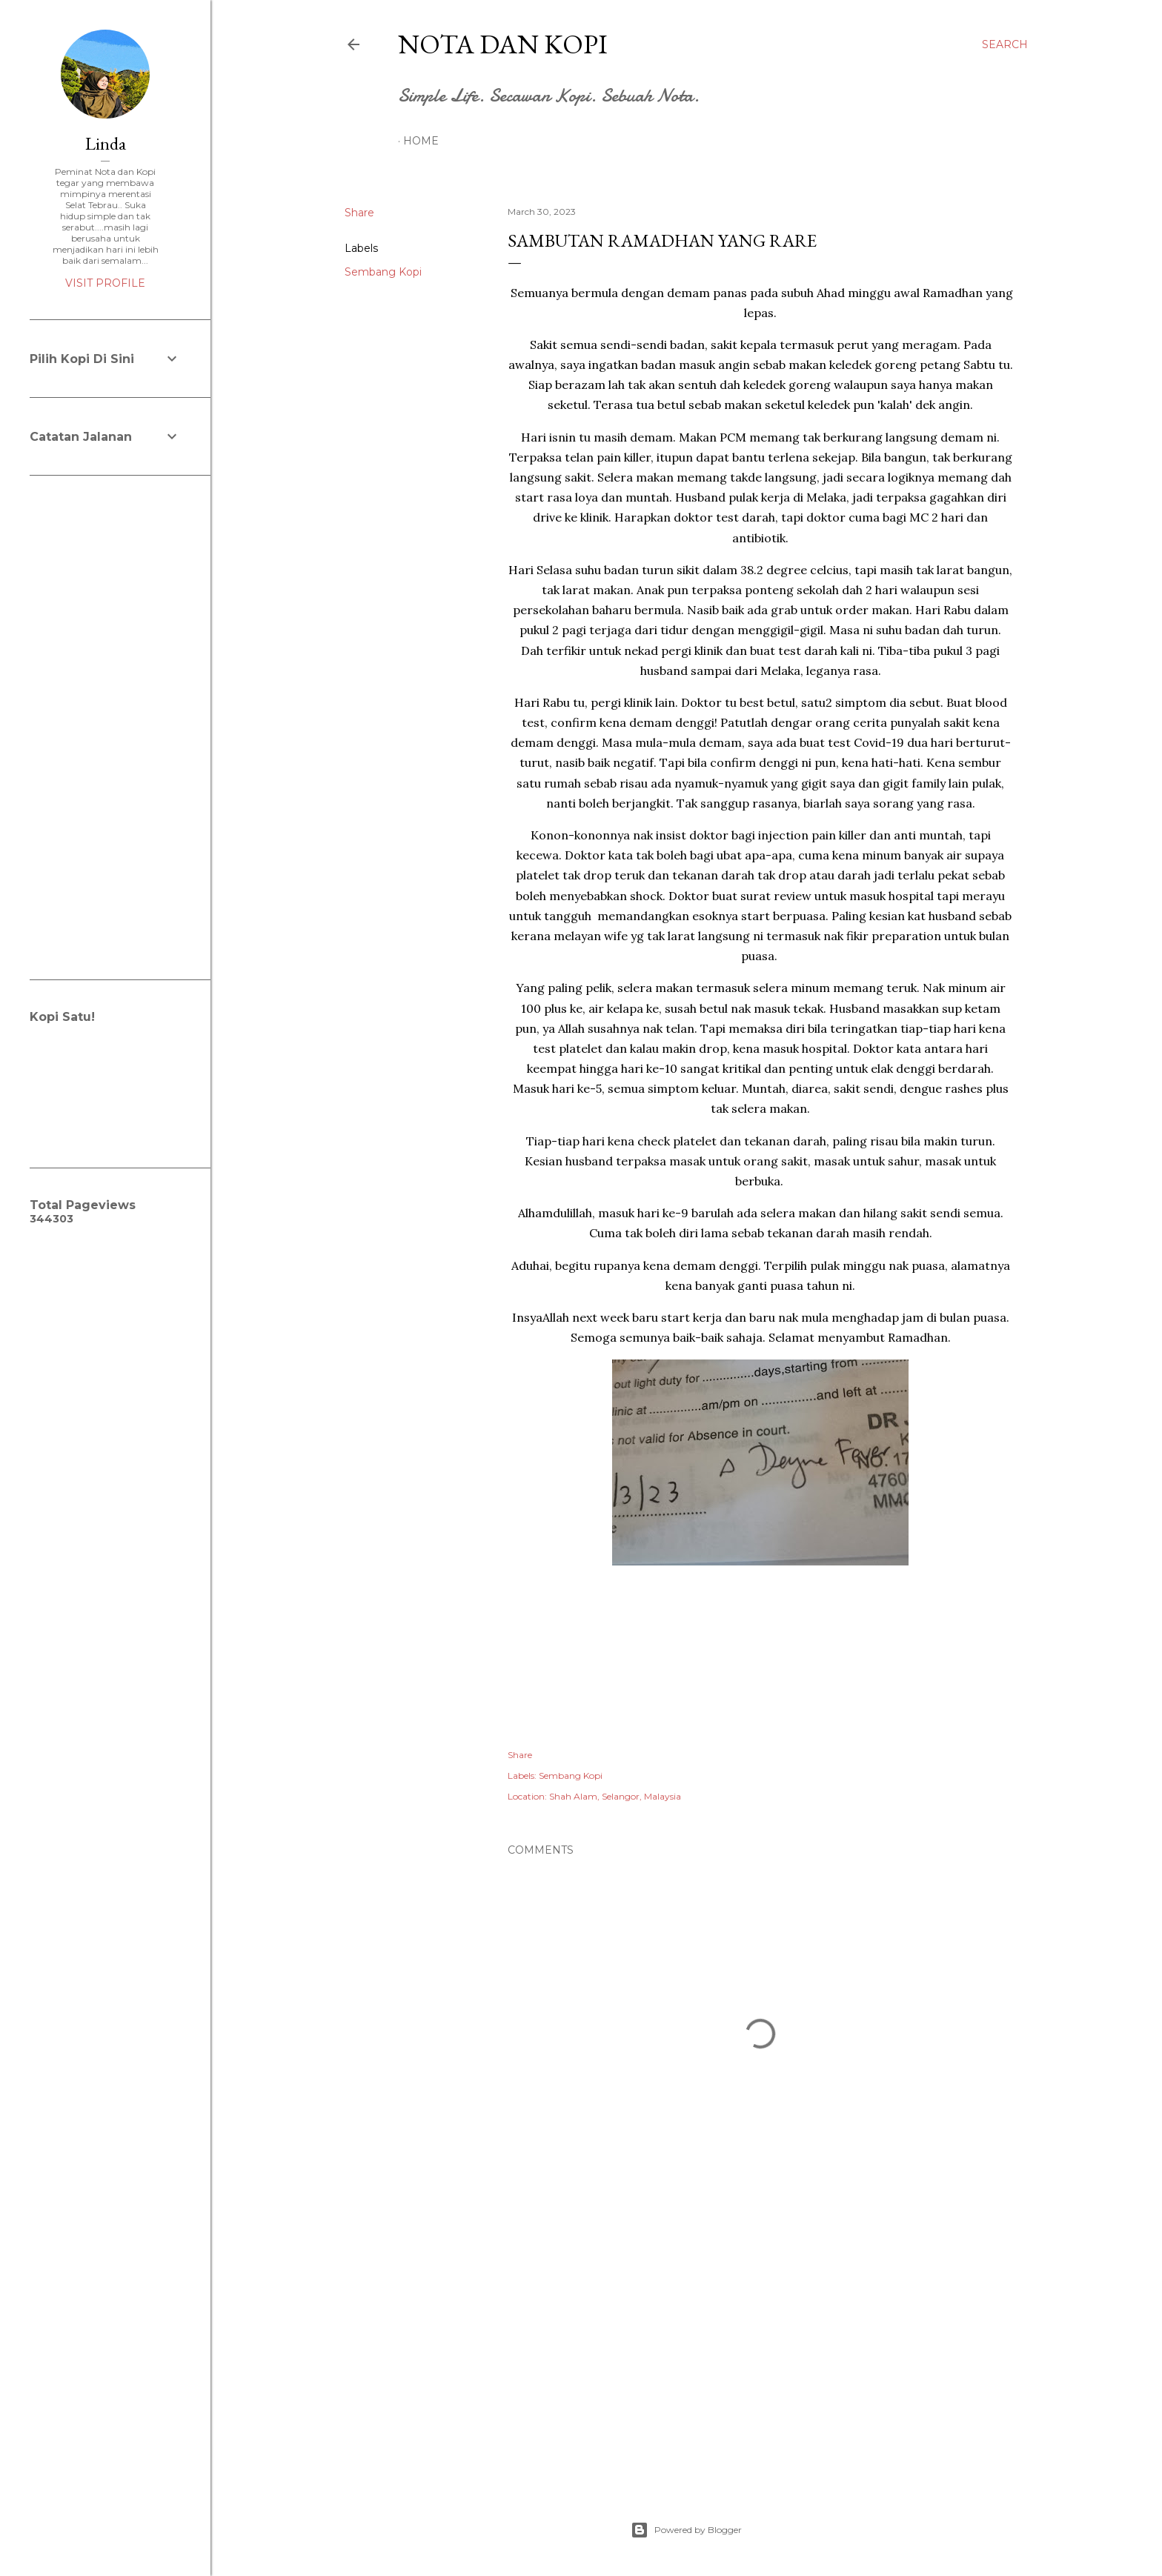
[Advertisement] (760, 2343)
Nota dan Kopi (503, 44)
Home (421, 140)
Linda (105, 143)
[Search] (1005, 44)
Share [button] (359, 212)
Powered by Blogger (686, 2530)
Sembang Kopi (383, 272)
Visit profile (105, 283)
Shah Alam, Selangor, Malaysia (615, 1796)
